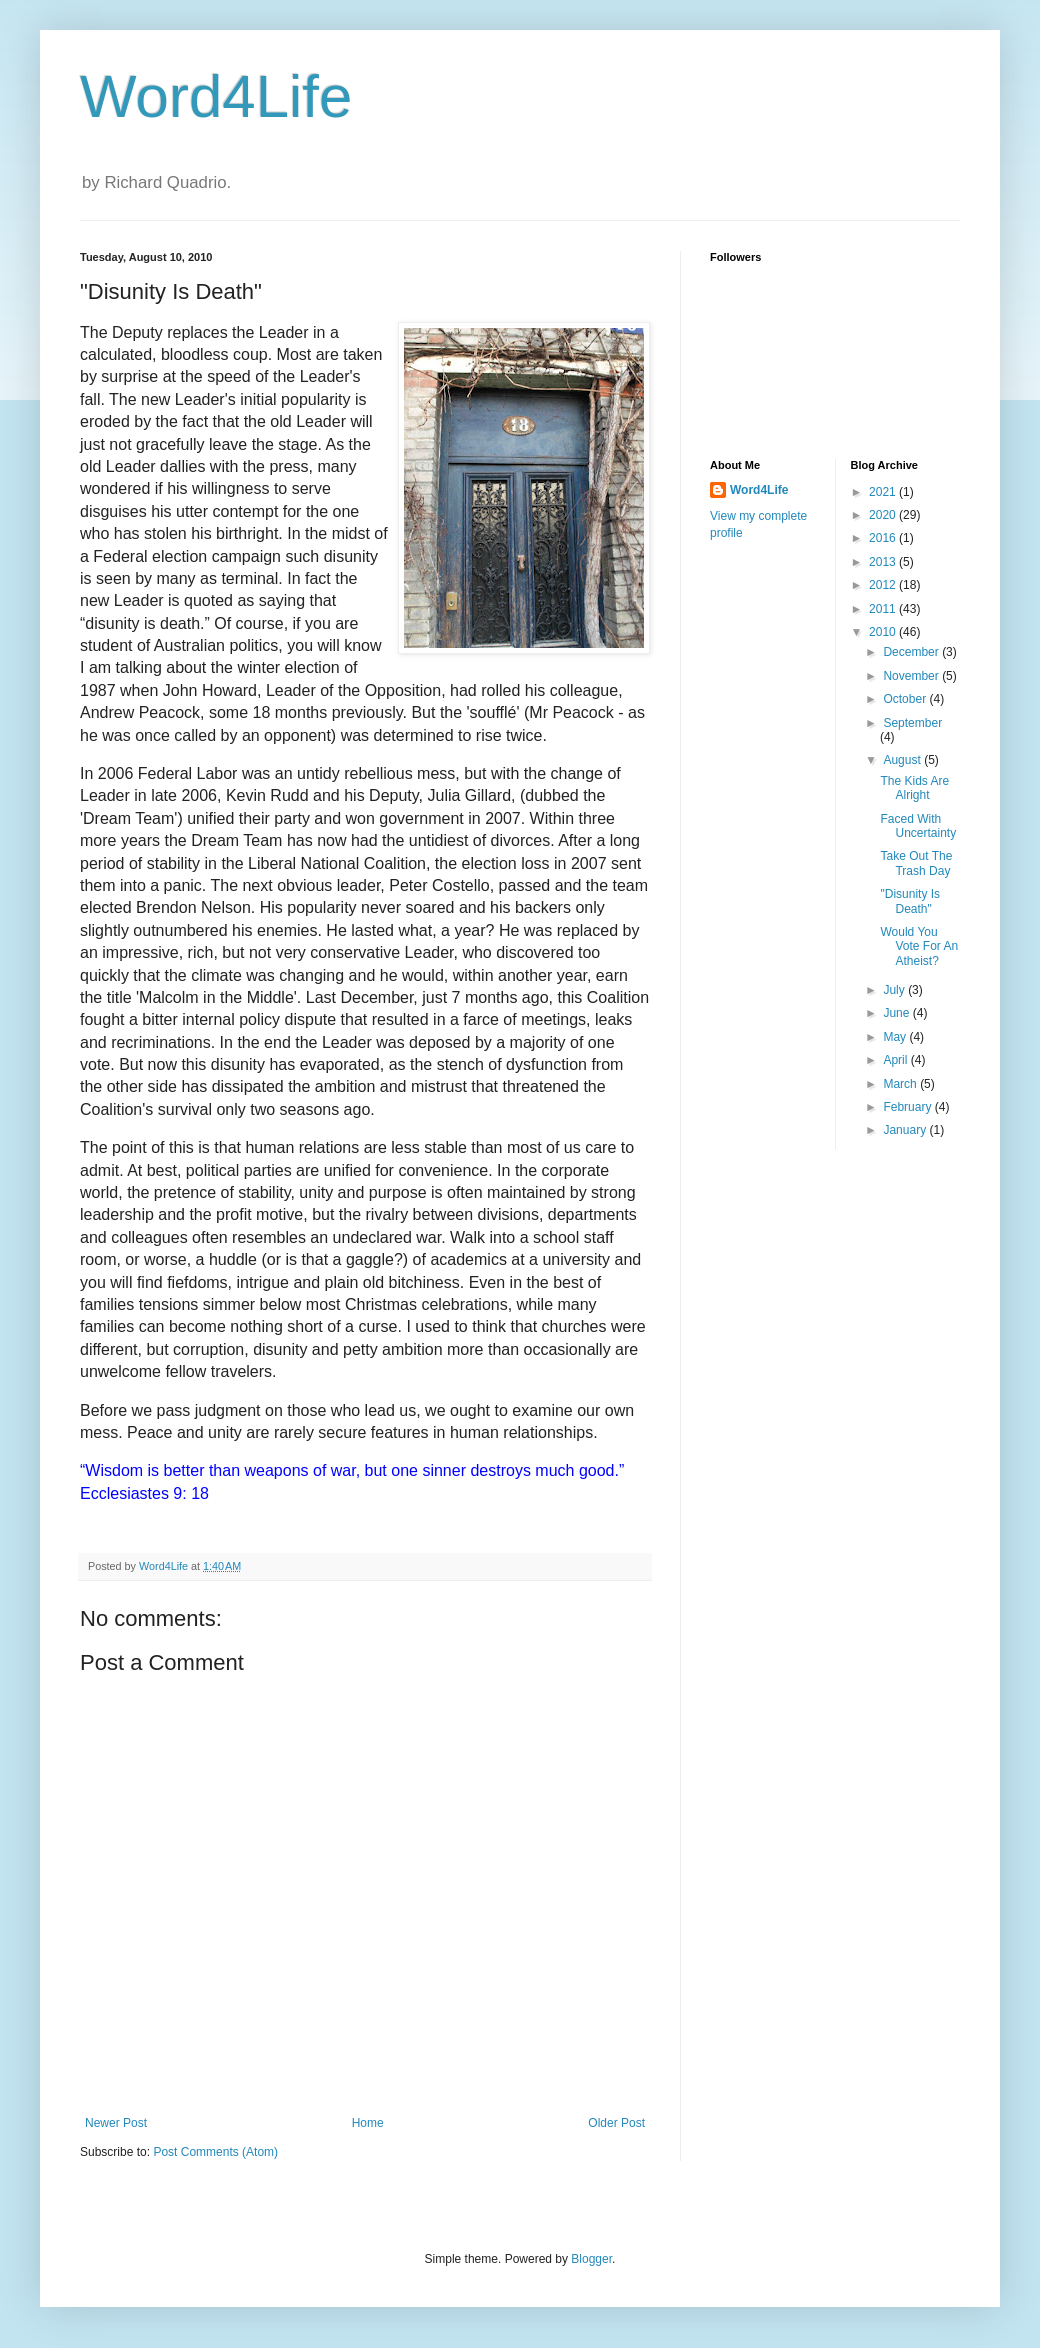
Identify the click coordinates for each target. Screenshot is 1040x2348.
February (908, 1107)
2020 (884, 515)
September (912, 723)
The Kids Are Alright (914, 788)
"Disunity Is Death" (910, 901)
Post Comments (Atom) (215, 2152)
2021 (884, 492)
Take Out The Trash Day (916, 863)
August (903, 760)
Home (368, 2123)
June (897, 1013)
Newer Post (116, 2123)
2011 (884, 609)
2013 (884, 562)
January (906, 1130)
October (906, 699)
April (896, 1060)
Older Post (616, 2123)
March (901, 1084)
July (895, 990)
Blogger (591, 2259)
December (912, 652)
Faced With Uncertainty (918, 826)
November (912, 676)
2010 (884, 632)
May (896, 1037)
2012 (884, 585)
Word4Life (216, 96)
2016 (884, 538)
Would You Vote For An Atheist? (919, 946)
